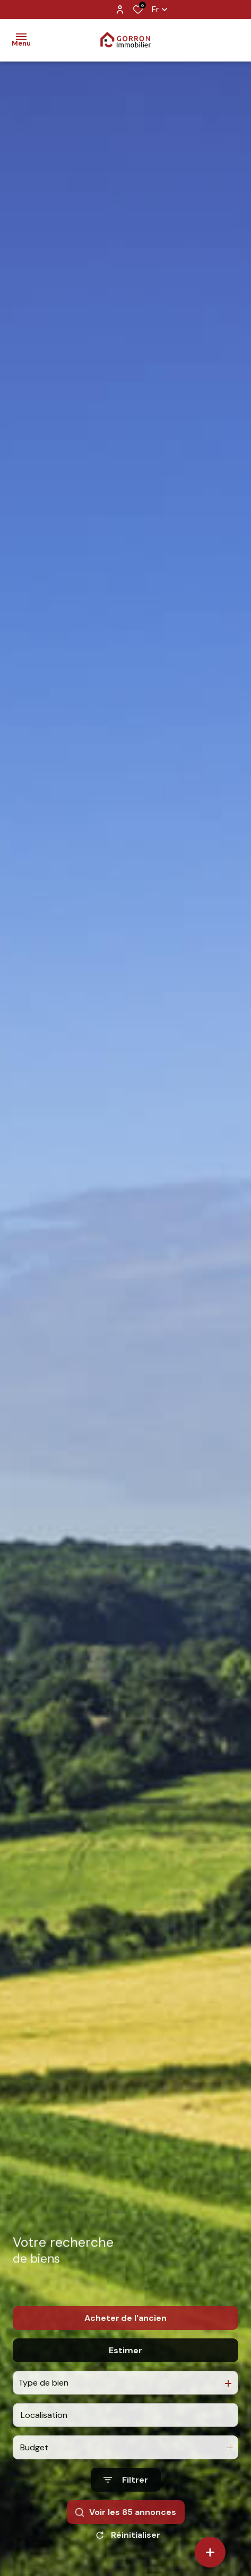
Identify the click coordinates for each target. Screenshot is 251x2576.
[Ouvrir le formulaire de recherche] (126, 2502)
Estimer (125, 2372)
